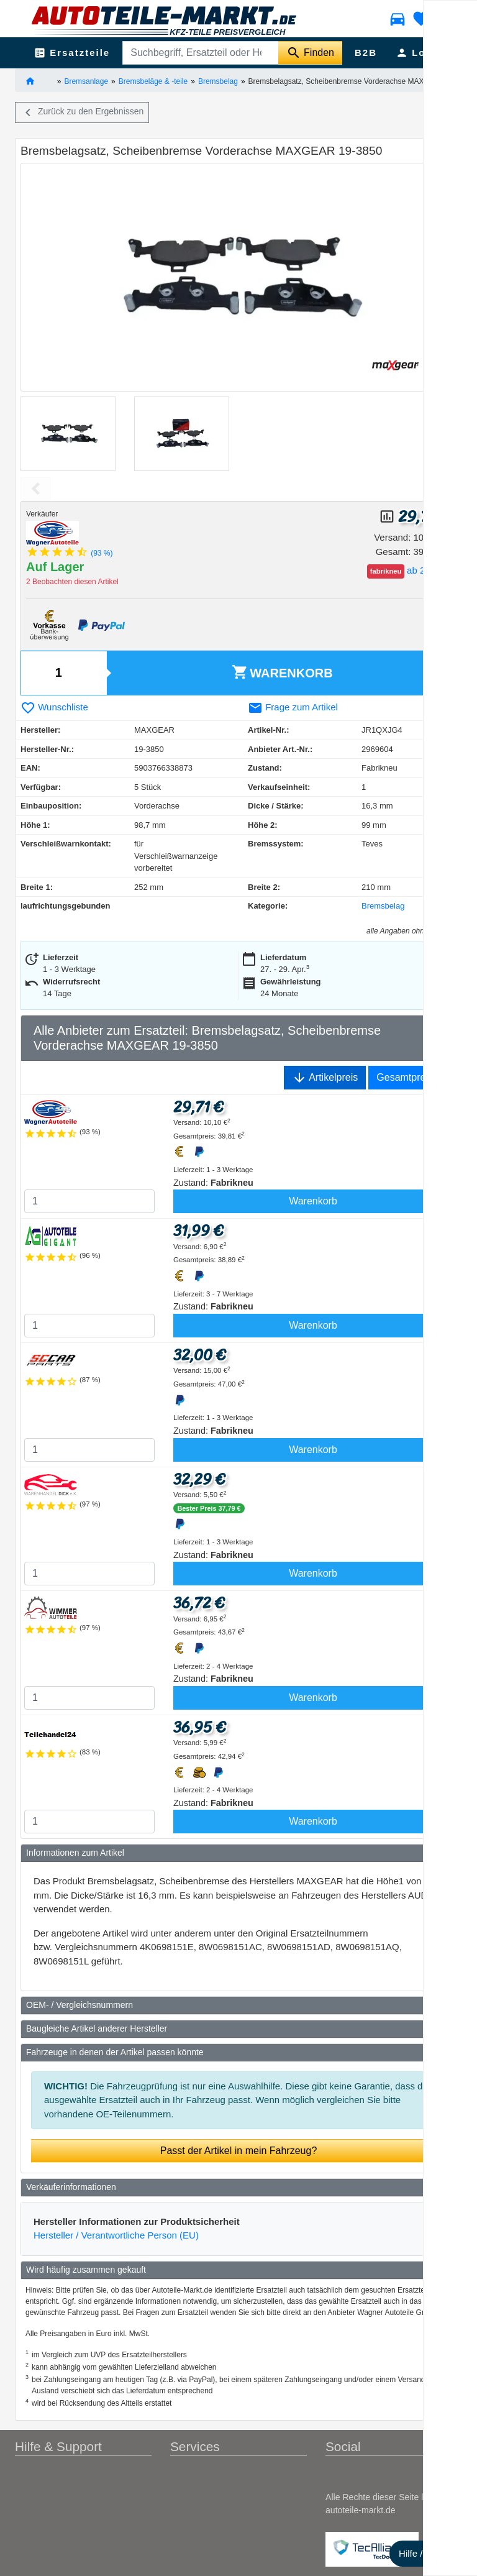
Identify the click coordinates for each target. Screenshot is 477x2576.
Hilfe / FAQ (421, 2553)
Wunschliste (54, 707)
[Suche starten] (310, 53)
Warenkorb (282, 672)
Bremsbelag (218, 81)
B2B (366, 52)
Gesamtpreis (404, 1077)
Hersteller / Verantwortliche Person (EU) (116, 2235)
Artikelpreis (325, 1077)
